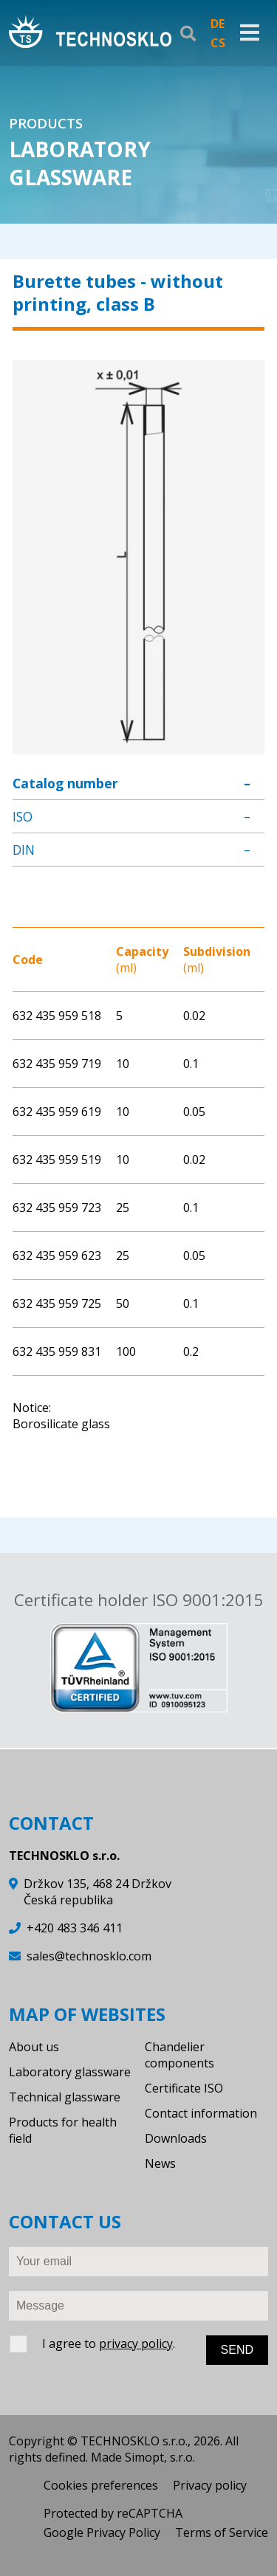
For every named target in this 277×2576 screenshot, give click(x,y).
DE (218, 24)
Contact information (201, 2113)
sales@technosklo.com (89, 1956)
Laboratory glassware (70, 2072)
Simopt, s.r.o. (160, 2457)
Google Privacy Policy (102, 2532)
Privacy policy (210, 2485)
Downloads (176, 2138)
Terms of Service (221, 2532)
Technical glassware (64, 2097)
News (160, 2163)
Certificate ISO (184, 2088)
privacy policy (136, 2343)
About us (34, 2047)
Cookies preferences (101, 2485)
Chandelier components (179, 2055)
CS (218, 43)
